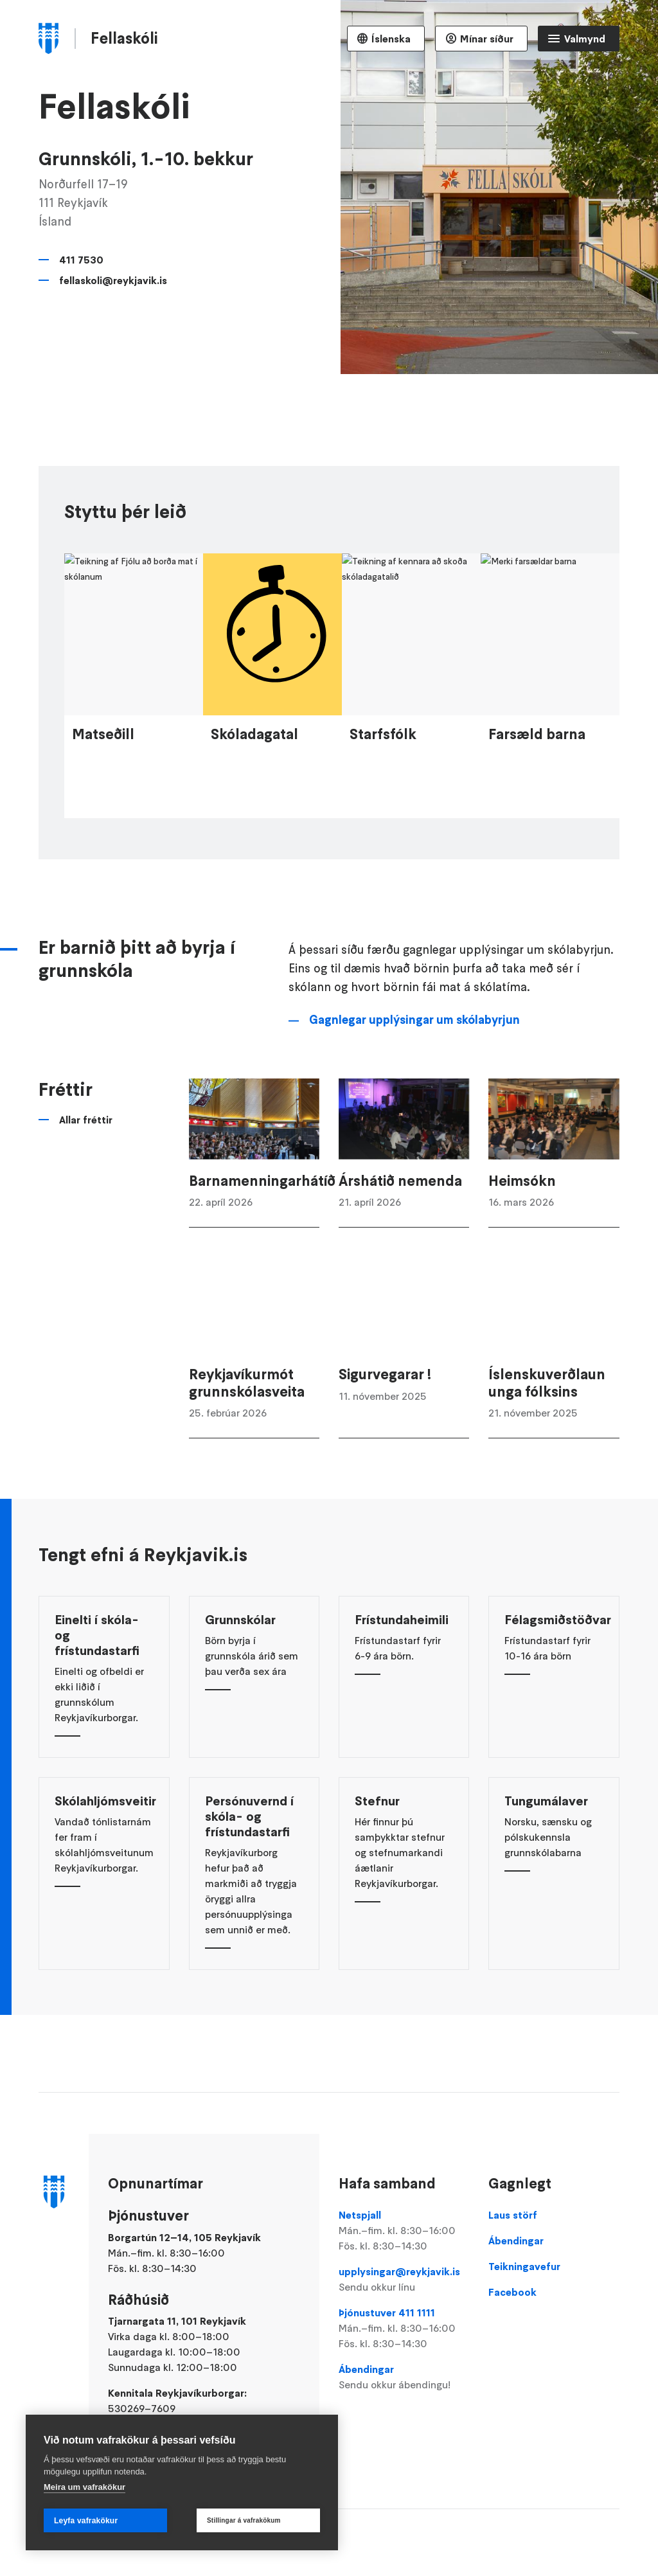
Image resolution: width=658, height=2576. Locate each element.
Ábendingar (404, 2377)
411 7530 (81, 259)
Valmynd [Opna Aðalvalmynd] (584, 38)
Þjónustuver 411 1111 (404, 2328)
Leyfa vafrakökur (86, 2520)
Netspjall (404, 2230)
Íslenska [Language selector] (391, 38)
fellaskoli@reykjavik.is (113, 280)
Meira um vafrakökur (84, 2487)
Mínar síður (486, 38)
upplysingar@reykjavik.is (404, 2279)
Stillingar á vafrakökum (244, 2520)
